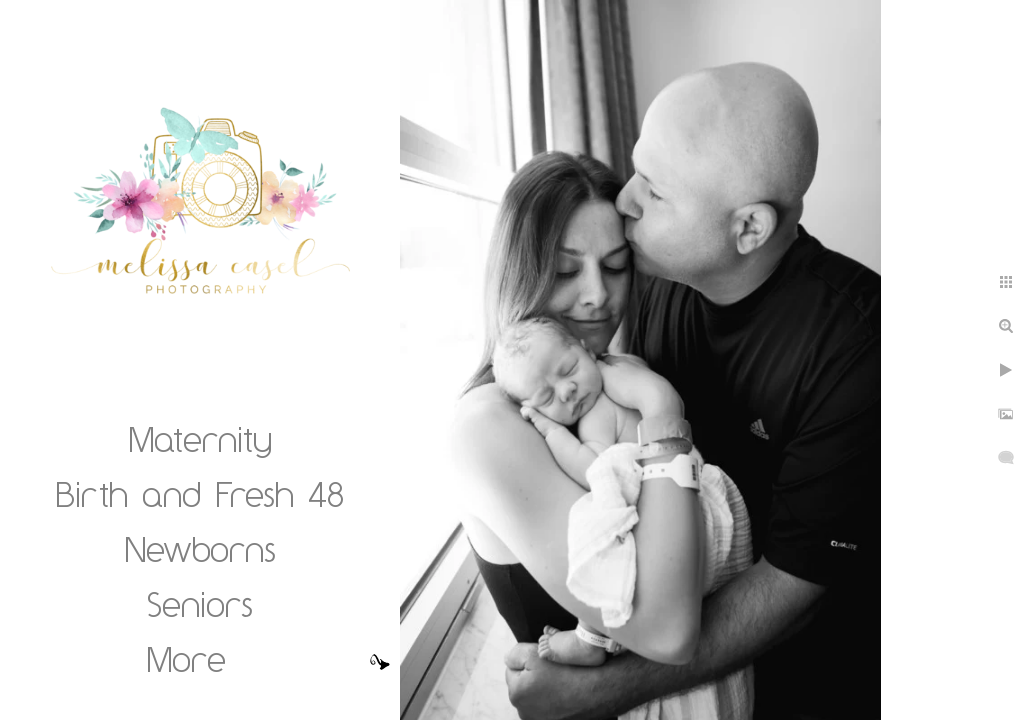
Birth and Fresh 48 (200, 494)
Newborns (200, 549)
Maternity (200, 439)
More (186, 659)
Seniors (200, 604)
